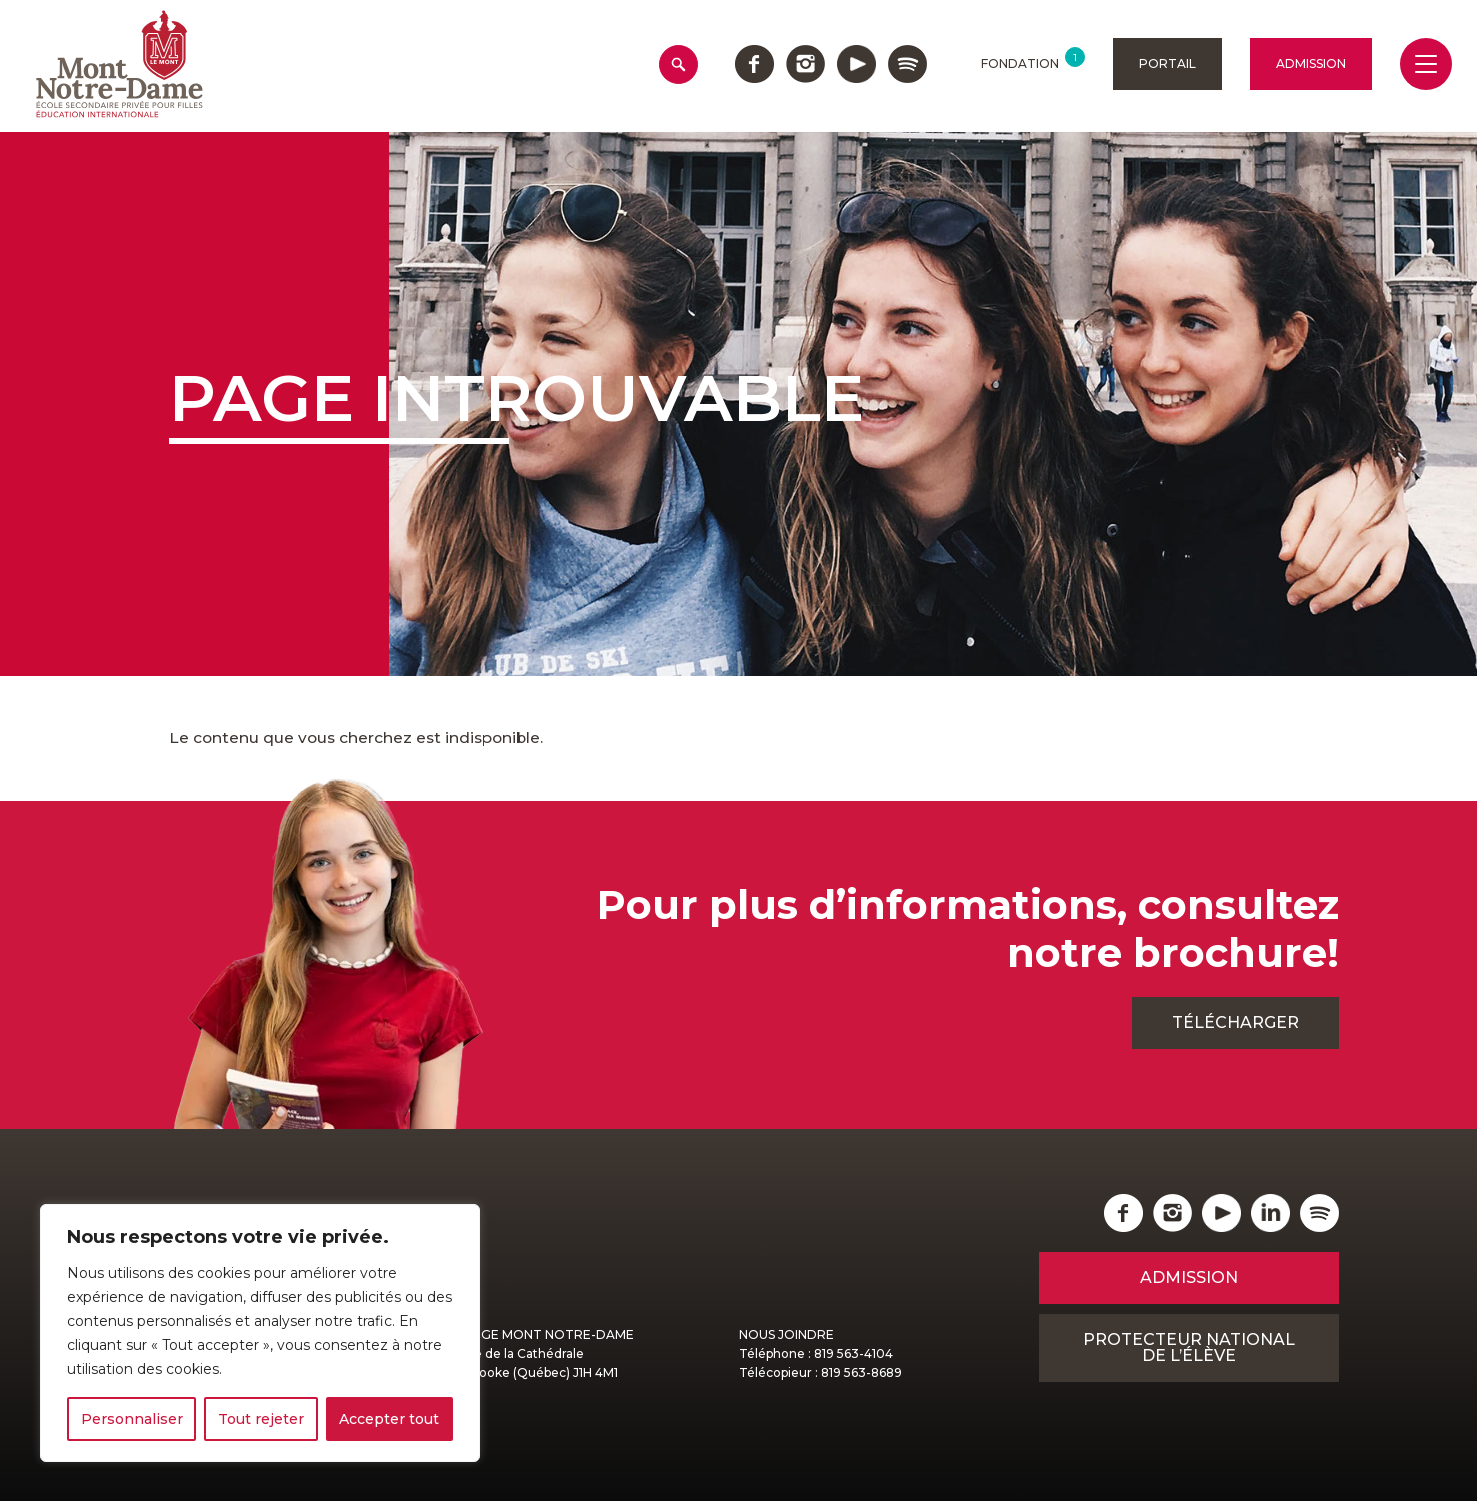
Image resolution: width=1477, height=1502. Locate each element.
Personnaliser (132, 1419)
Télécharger (1235, 1023)
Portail (1167, 63)
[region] (260, 1333)
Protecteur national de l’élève (1189, 1348)
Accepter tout (389, 1419)
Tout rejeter (261, 1419)
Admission (1311, 63)
